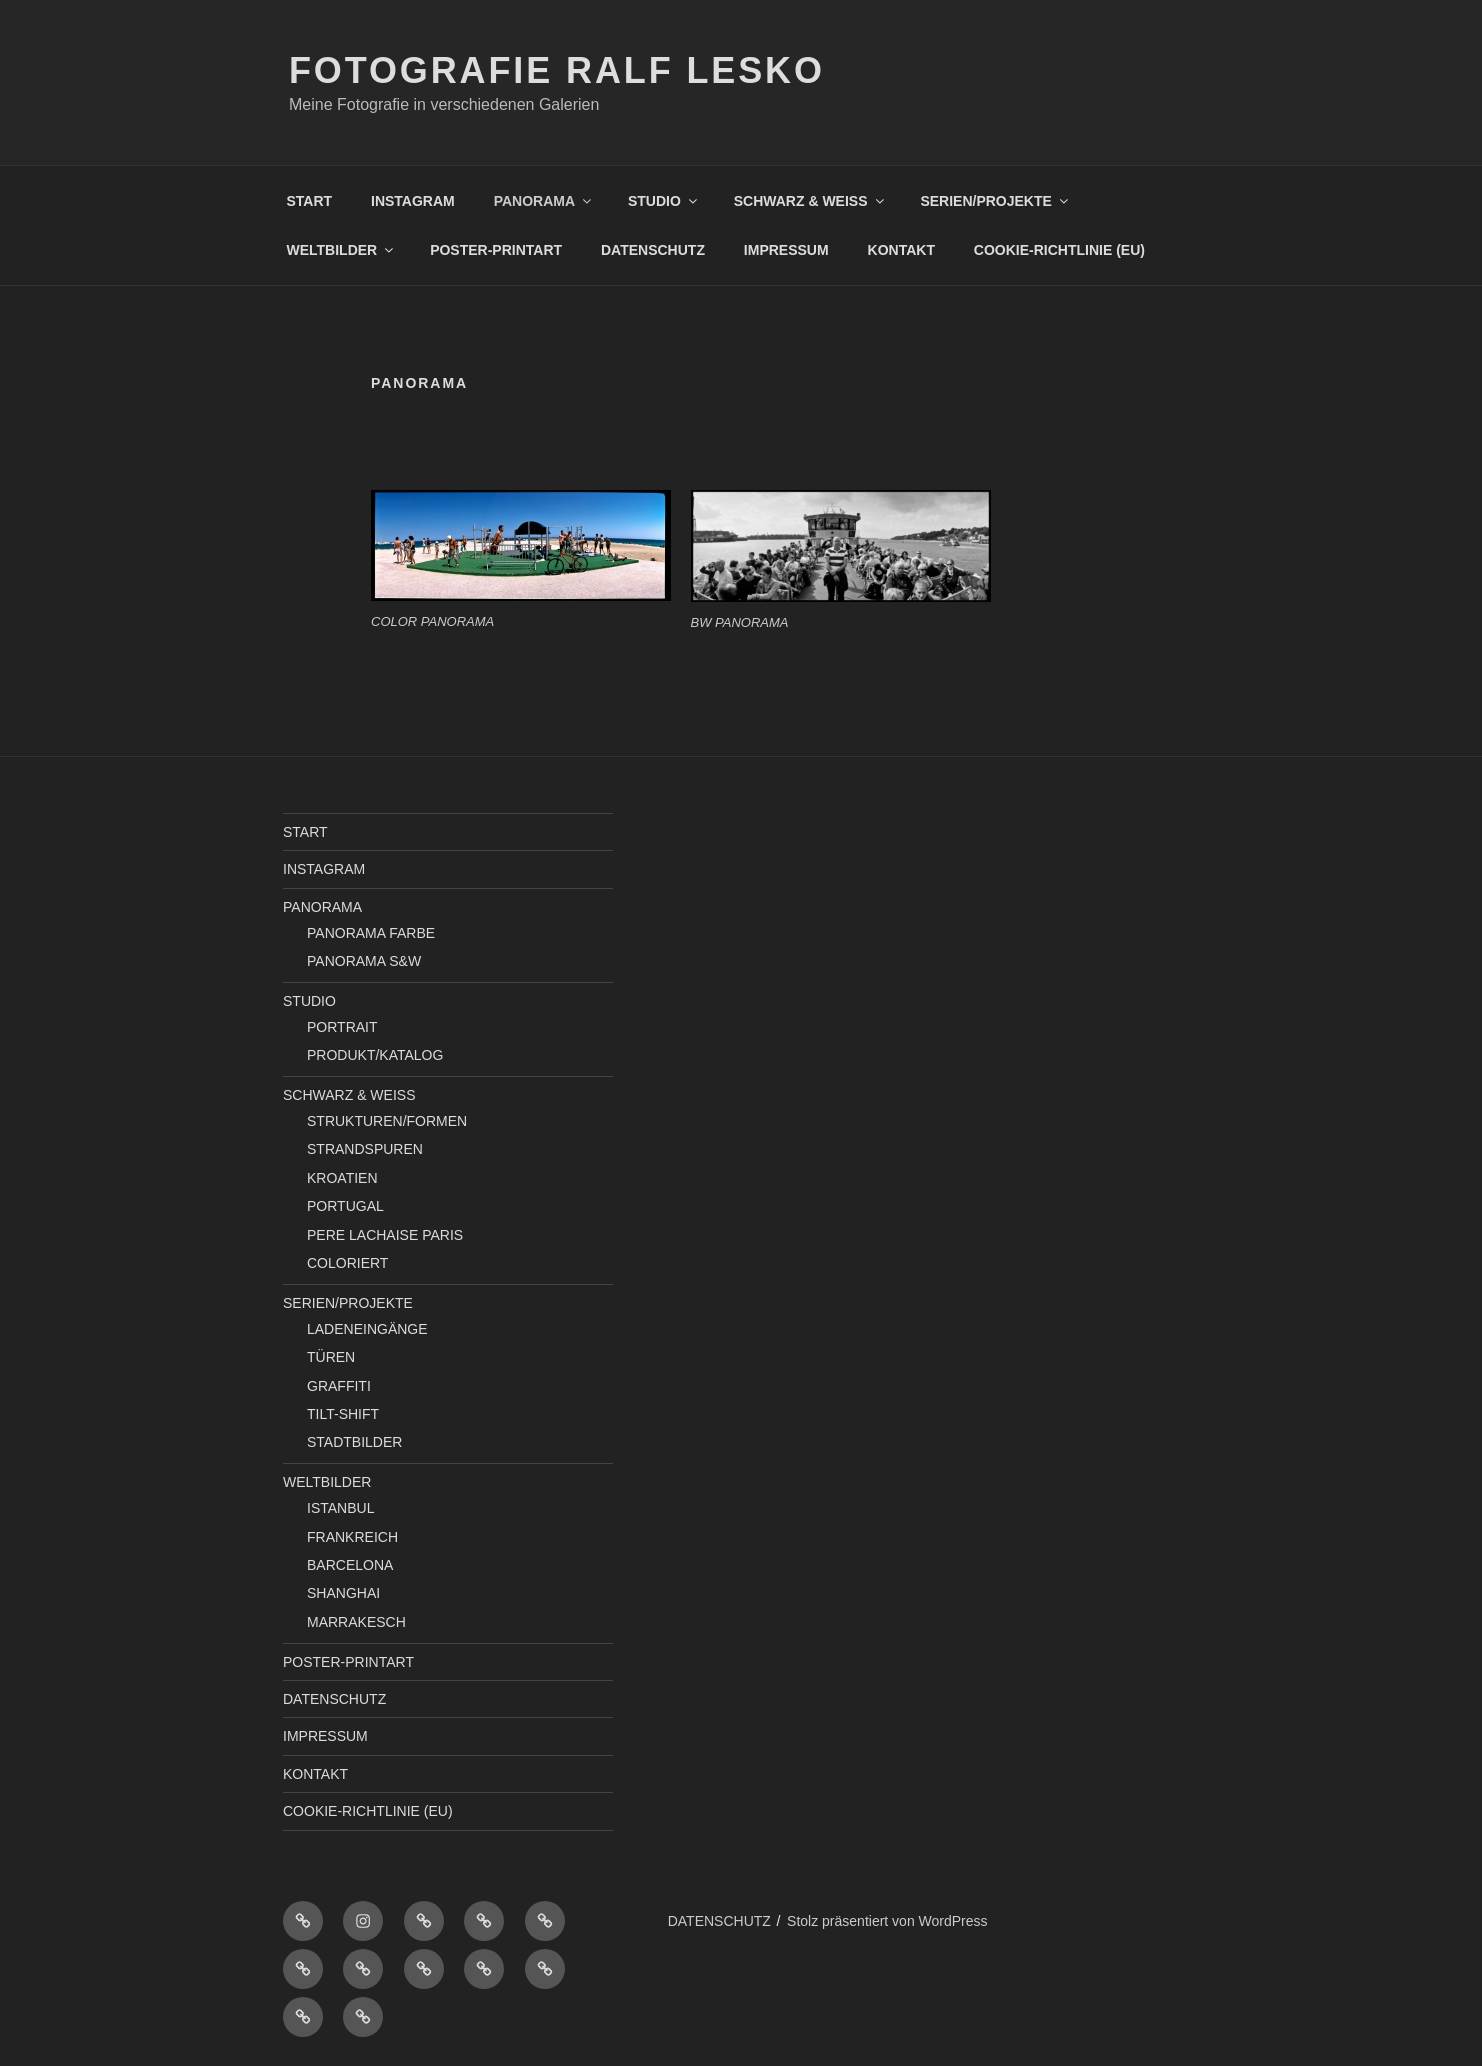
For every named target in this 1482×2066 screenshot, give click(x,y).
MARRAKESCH (356, 1622)
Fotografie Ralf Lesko (557, 70)
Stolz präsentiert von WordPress (887, 1921)
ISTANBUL (340, 1508)
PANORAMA (544, 201)
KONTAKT (901, 250)
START (310, 201)
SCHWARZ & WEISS (810, 201)
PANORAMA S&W (364, 961)
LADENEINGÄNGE (367, 1329)
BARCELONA (350, 1565)
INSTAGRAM (413, 201)
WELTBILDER (342, 250)
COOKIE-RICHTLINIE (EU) (1059, 250)
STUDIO (664, 201)
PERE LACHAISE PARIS (385, 1235)
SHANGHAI (343, 1593)
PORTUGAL (345, 1206)
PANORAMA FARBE (371, 933)
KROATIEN (342, 1178)
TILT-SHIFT (343, 1414)
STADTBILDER (354, 1442)
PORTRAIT (342, 1027)
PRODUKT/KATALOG (375, 1055)
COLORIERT (347, 1263)
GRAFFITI (339, 1386)
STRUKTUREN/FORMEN (387, 1121)
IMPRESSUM (786, 250)
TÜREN (331, 1357)
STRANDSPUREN (365, 1149)
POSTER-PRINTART (496, 250)
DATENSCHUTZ (653, 250)
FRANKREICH (352, 1537)
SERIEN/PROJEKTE (995, 201)
